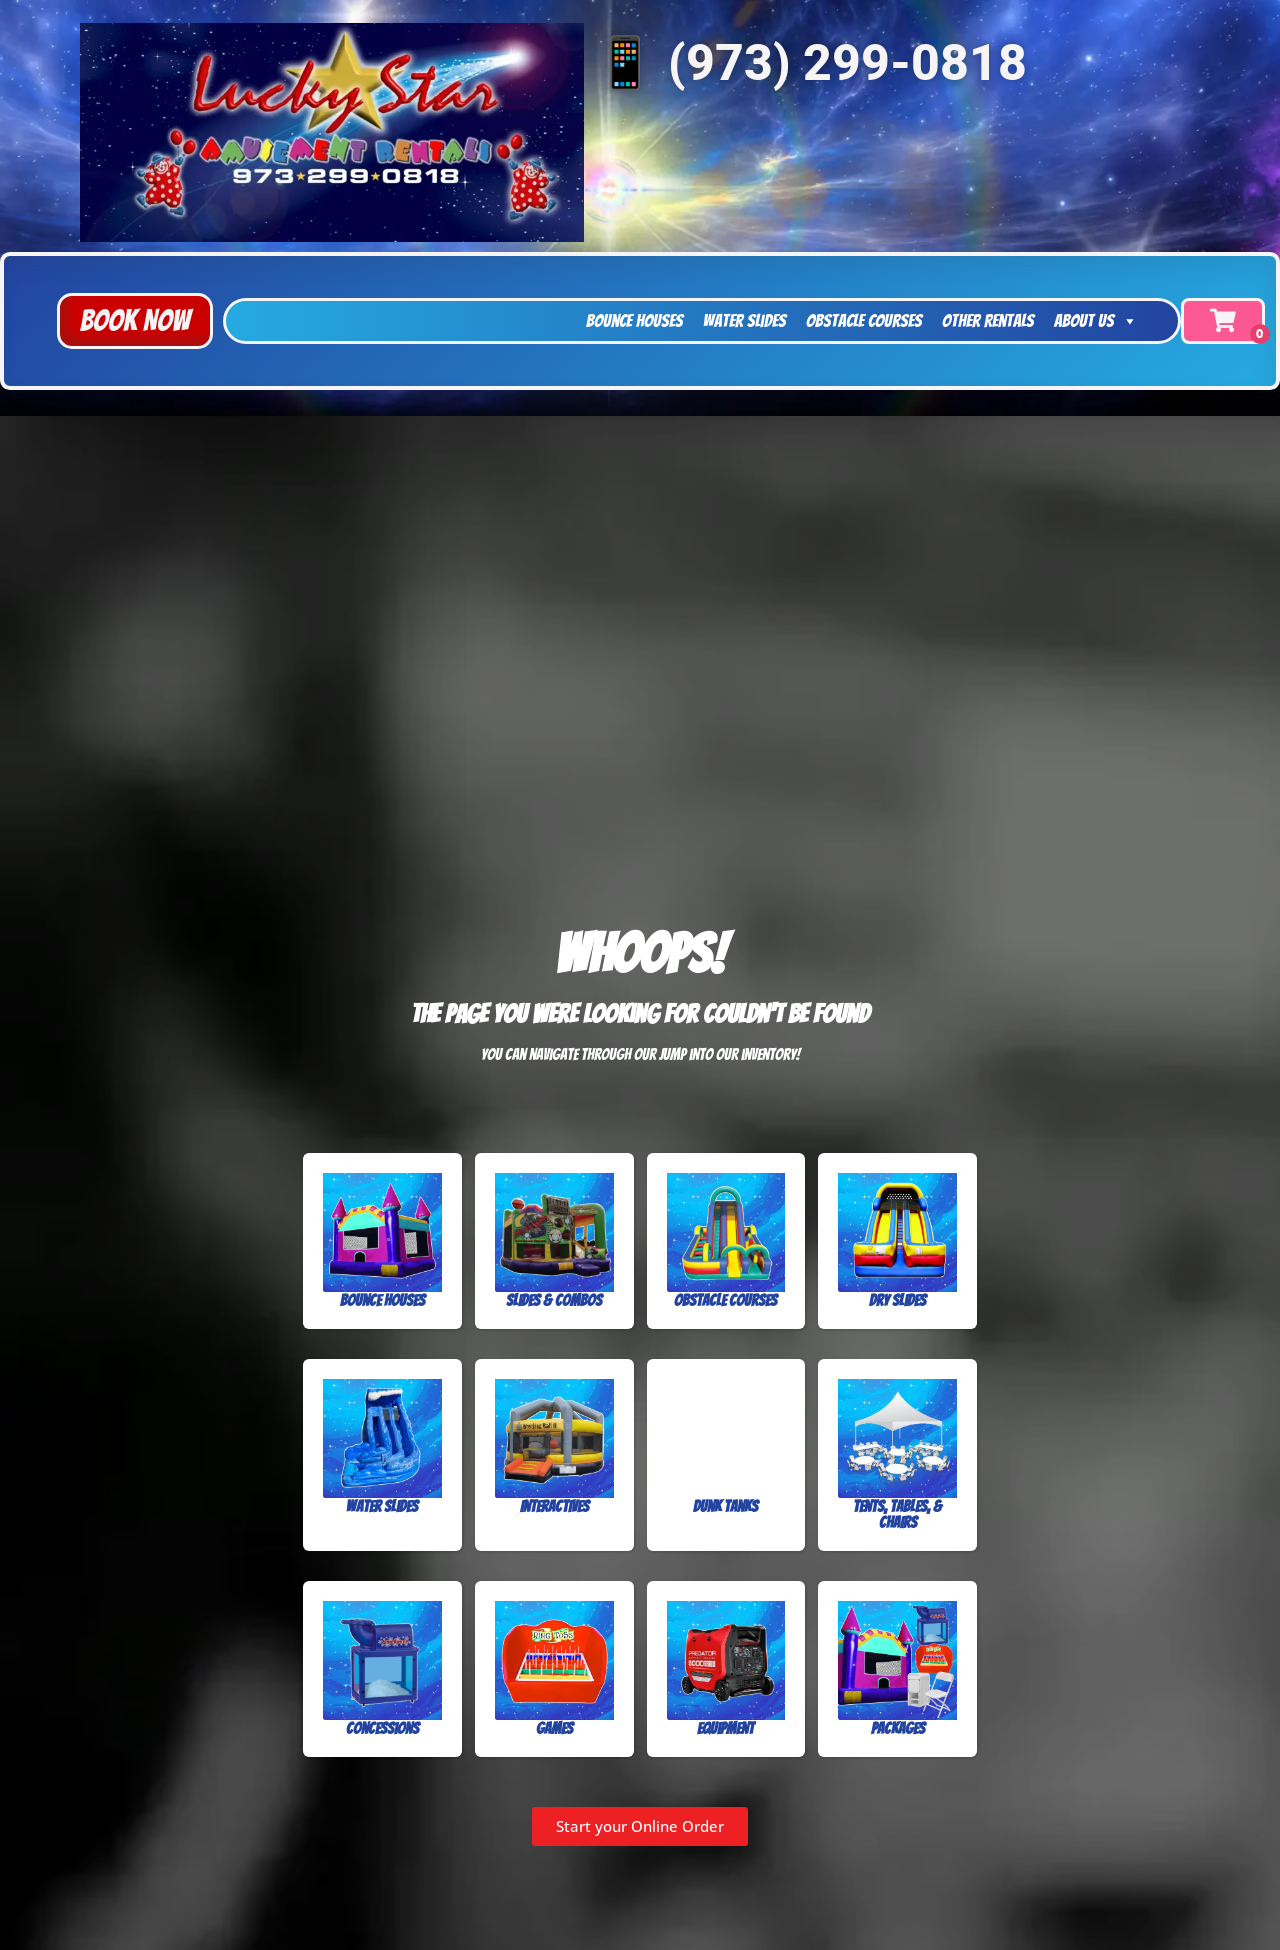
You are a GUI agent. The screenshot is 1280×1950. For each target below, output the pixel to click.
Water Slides (744, 320)
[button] (135, 321)
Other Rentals (988, 320)
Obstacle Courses (864, 320)
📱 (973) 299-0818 (810, 63)
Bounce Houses (634, 320)
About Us (1096, 321)
